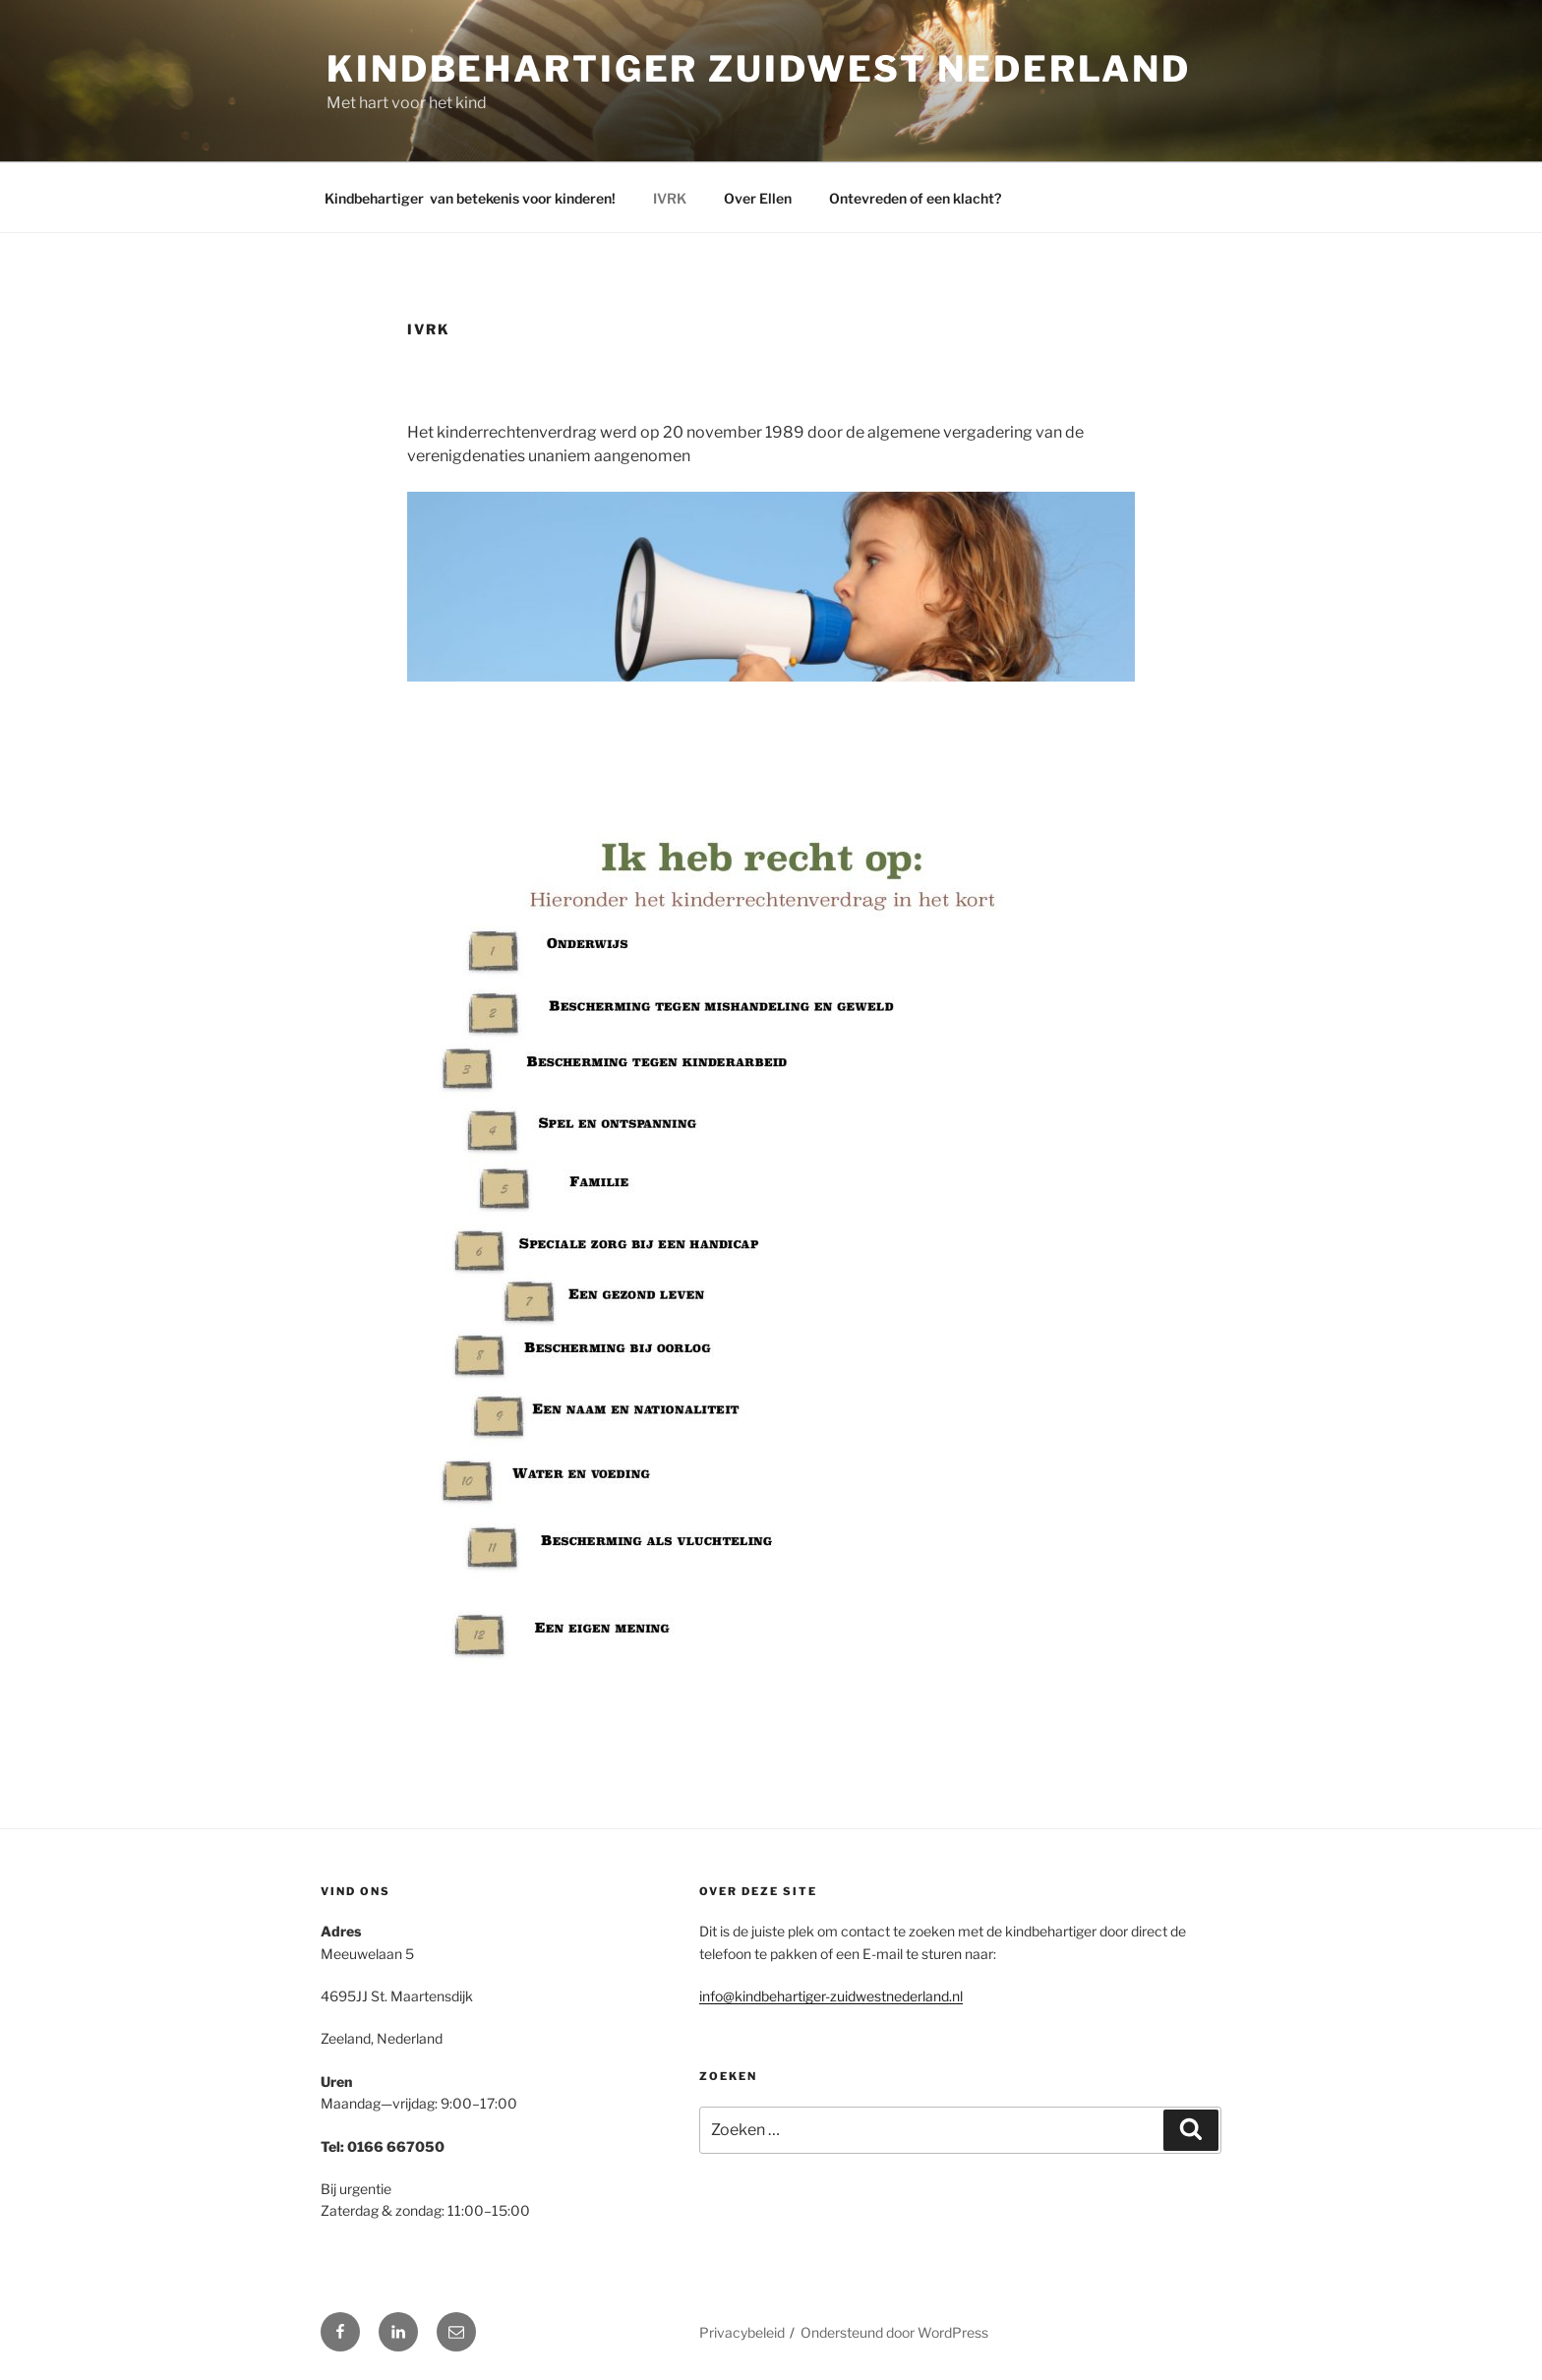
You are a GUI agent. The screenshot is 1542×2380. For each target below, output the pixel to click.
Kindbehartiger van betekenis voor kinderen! (470, 198)
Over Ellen (758, 198)
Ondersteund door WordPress (894, 2332)
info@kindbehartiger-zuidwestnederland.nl (831, 1996)
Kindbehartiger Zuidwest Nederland (758, 68)
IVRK (669, 198)
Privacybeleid (742, 2332)
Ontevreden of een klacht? (915, 198)
